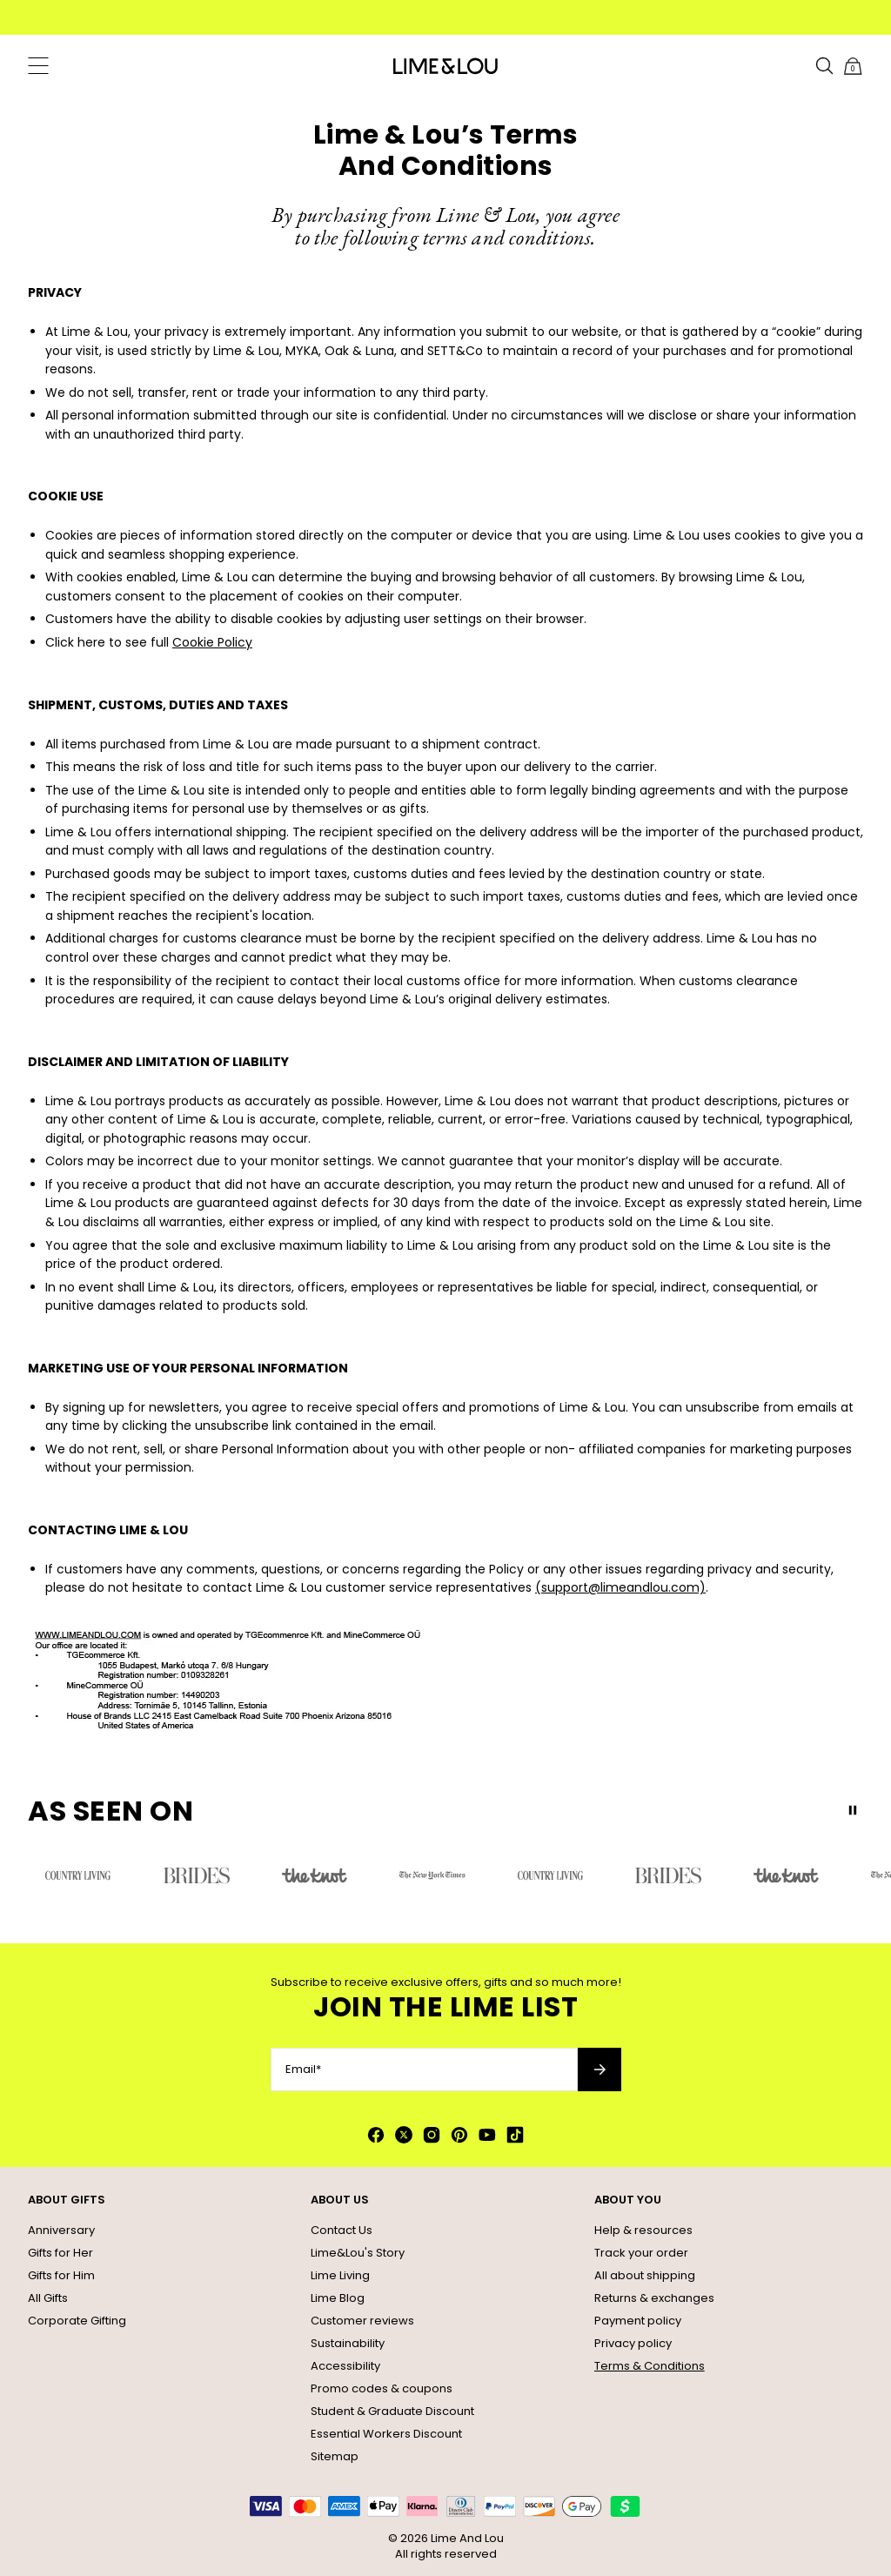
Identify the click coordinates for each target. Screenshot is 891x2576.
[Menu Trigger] (38, 66)
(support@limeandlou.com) (620, 1587)
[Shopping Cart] (852, 66)
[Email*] (424, 2069)
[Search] (824, 66)
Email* (303, 2069)
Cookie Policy (212, 642)
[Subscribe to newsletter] (599, 2069)
